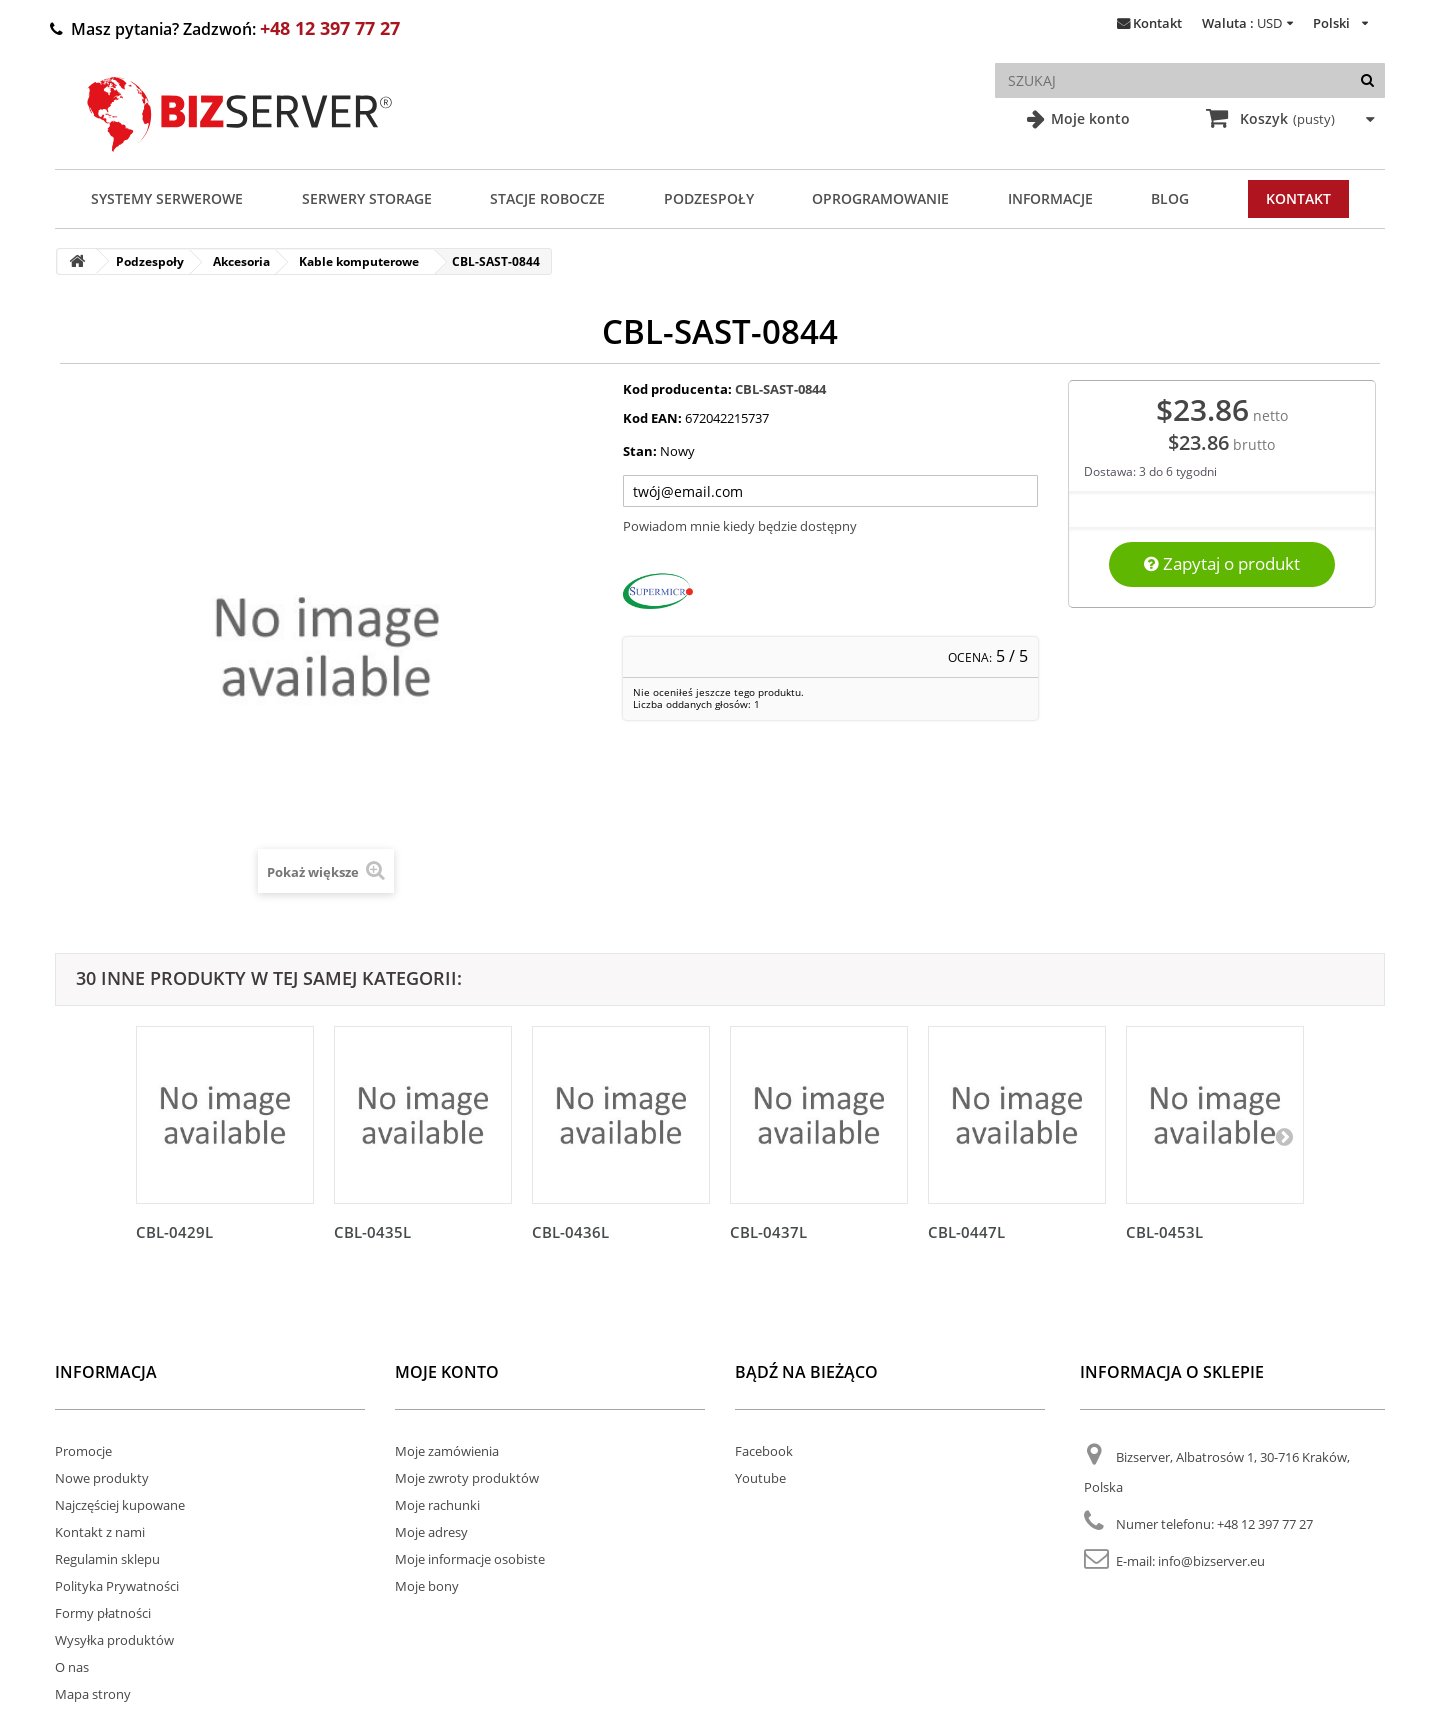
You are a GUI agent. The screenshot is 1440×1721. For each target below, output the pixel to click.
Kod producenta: (677, 389)
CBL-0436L (570, 1232)
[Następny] (1284, 1136)
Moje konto (1088, 118)
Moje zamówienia (447, 1451)
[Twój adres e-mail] (831, 491)
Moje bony (427, 1586)
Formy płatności (103, 1613)
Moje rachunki (437, 1505)
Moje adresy (431, 1532)
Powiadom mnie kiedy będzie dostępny (740, 526)
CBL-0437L (768, 1232)
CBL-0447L (966, 1232)
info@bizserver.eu (1211, 1561)
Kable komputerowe (359, 261)
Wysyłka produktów (114, 1640)
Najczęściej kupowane (120, 1505)
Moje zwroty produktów (467, 1478)
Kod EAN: (652, 418)
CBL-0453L (1164, 1232)
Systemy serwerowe (167, 198)
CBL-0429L (174, 1232)
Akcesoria (241, 261)
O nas (72, 1667)
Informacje (1050, 198)
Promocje (83, 1451)
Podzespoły (709, 198)
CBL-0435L (372, 1232)
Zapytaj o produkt (1222, 563)
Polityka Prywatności (117, 1586)
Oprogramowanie (880, 198)
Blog (1170, 198)
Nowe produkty (102, 1478)
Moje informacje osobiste (470, 1559)
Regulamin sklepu (107, 1559)
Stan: (640, 451)
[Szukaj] (1367, 80)
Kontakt (1157, 23)
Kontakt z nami (100, 1532)
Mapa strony (93, 1694)
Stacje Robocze (547, 198)
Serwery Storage (367, 198)
